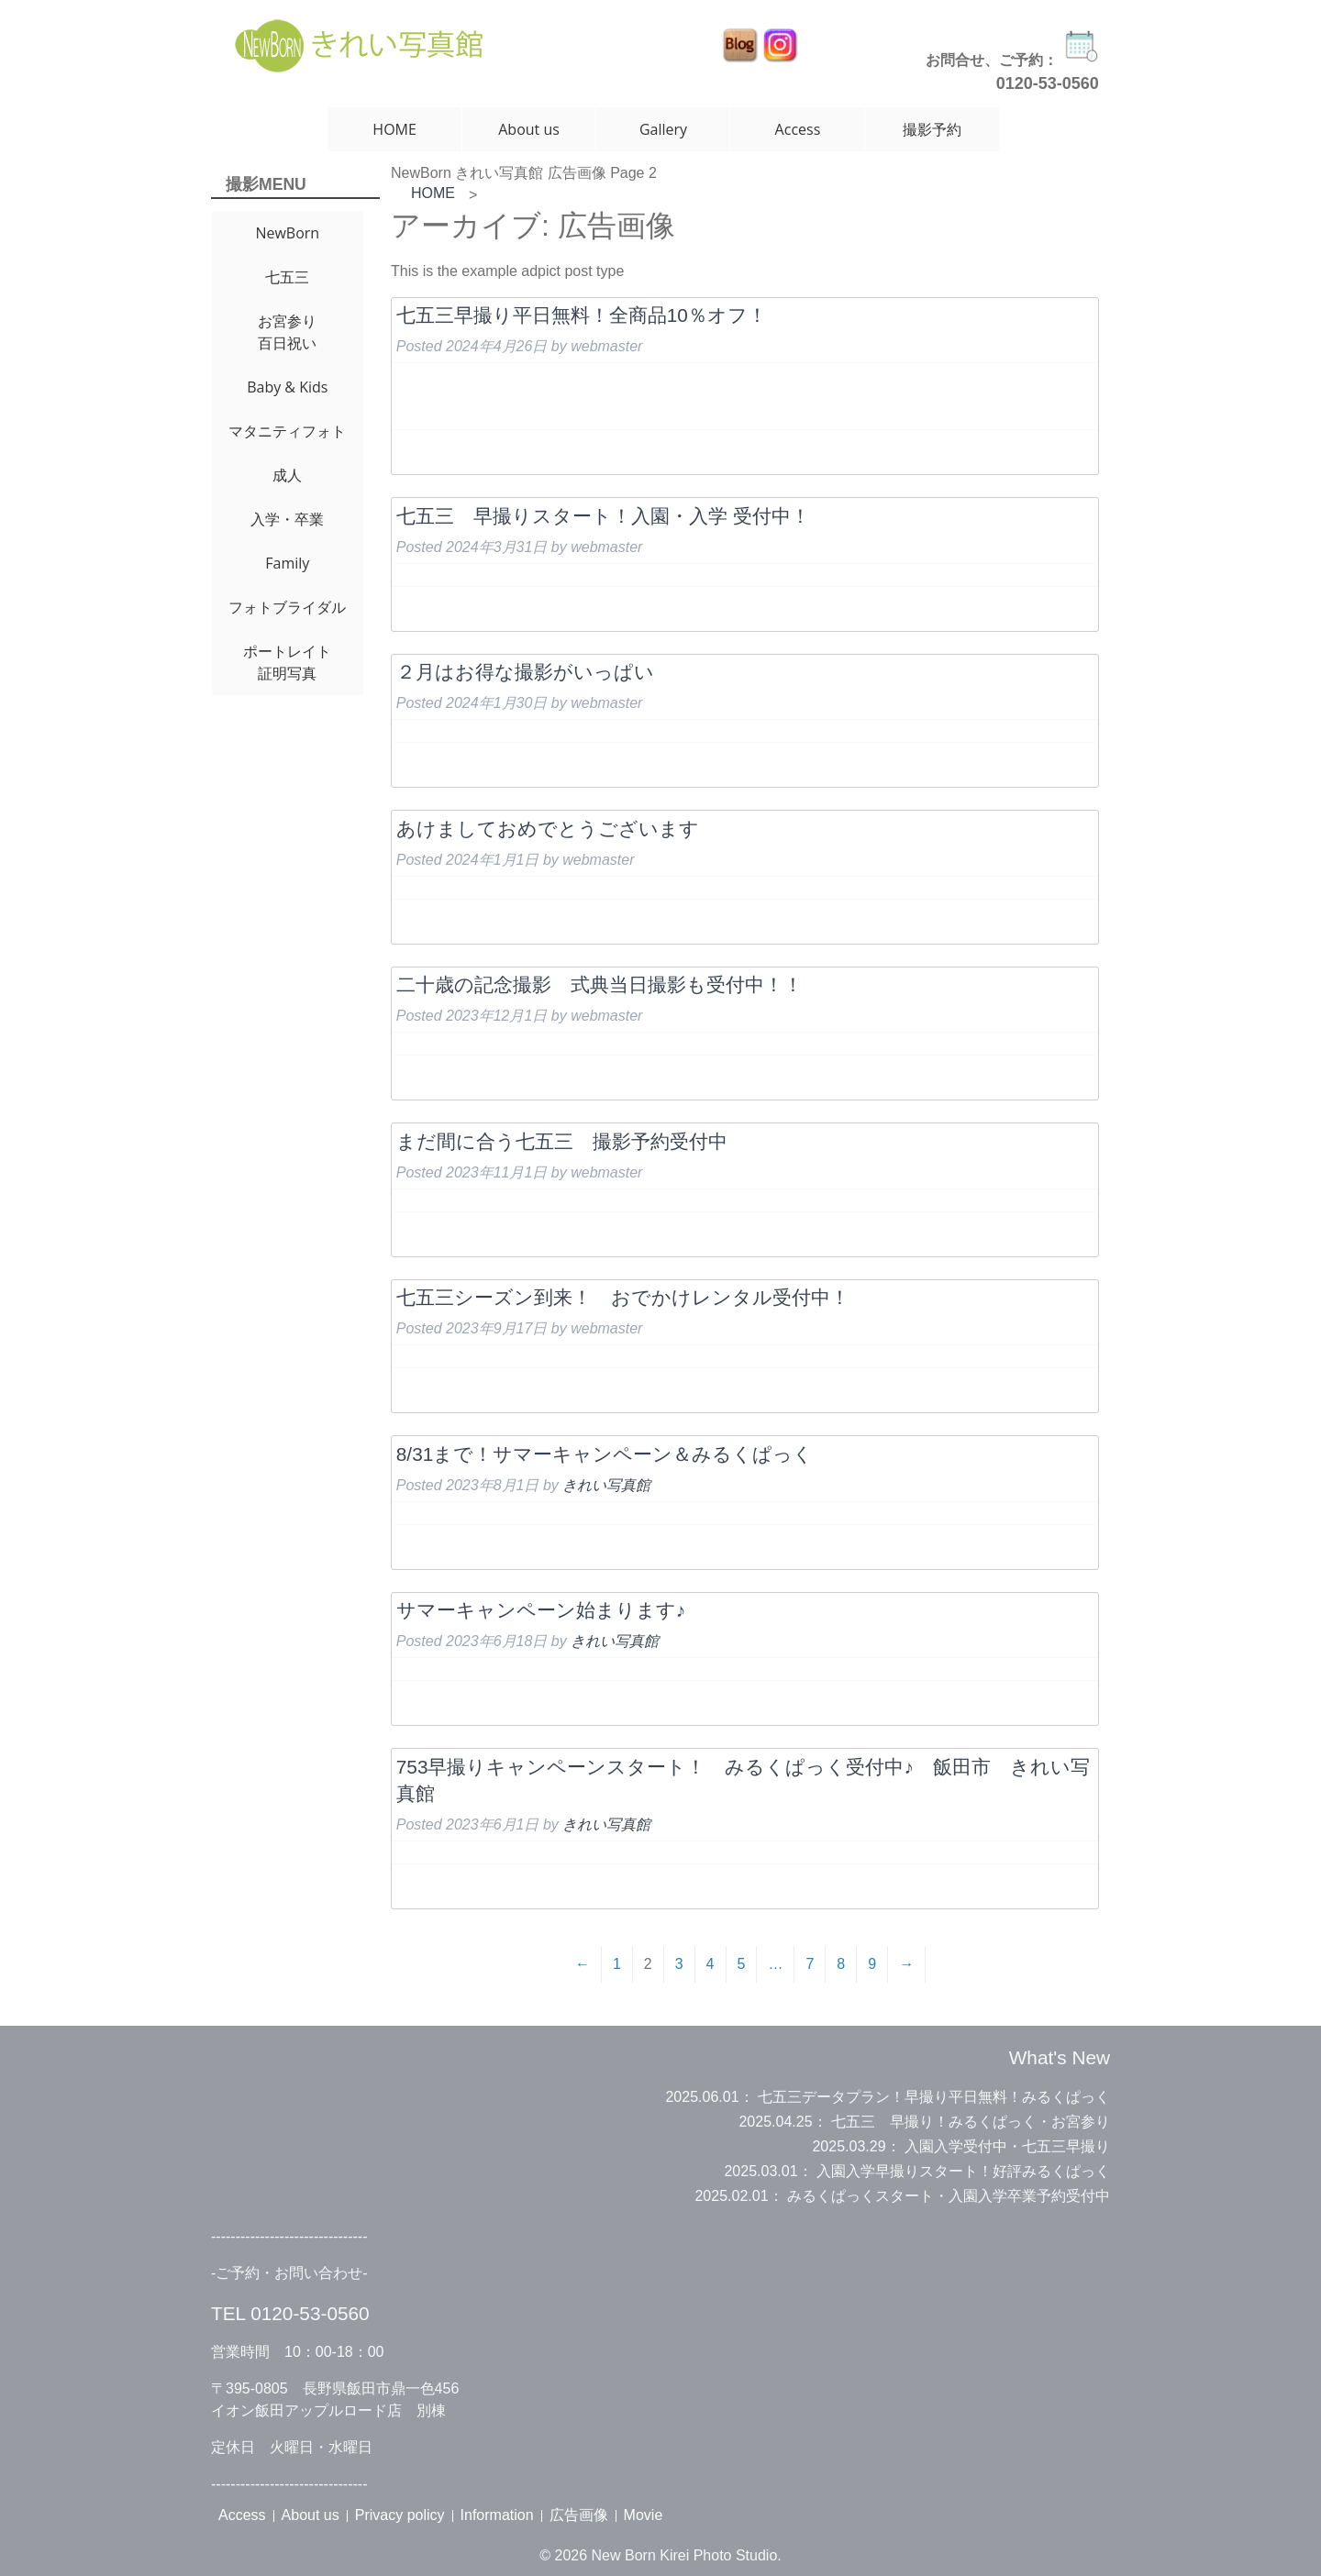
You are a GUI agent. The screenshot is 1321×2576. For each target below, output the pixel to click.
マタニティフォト (287, 431)
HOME (394, 129)
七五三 (287, 277)
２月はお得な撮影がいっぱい (525, 671)
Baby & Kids (287, 387)
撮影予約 (932, 129)
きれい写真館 (606, 1485)
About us (529, 129)
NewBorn (287, 233)
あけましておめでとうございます (547, 828)
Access (798, 129)
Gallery (663, 129)
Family (287, 563)
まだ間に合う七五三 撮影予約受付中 (561, 1141)
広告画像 (578, 2515)
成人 (287, 475)
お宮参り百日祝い (287, 332)
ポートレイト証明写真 (287, 662)
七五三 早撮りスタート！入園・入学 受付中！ (603, 515)
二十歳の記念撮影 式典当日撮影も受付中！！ (599, 984)
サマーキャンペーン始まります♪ (540, 1609)
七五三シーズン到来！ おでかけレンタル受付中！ (622, 1297)
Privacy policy (400, 2515)
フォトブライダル (287, 607)
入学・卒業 (287, 519)
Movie (643, 2515)
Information (497, 2515)
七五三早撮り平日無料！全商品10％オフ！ (581, 315)
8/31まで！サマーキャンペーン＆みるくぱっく (604, 1454)
